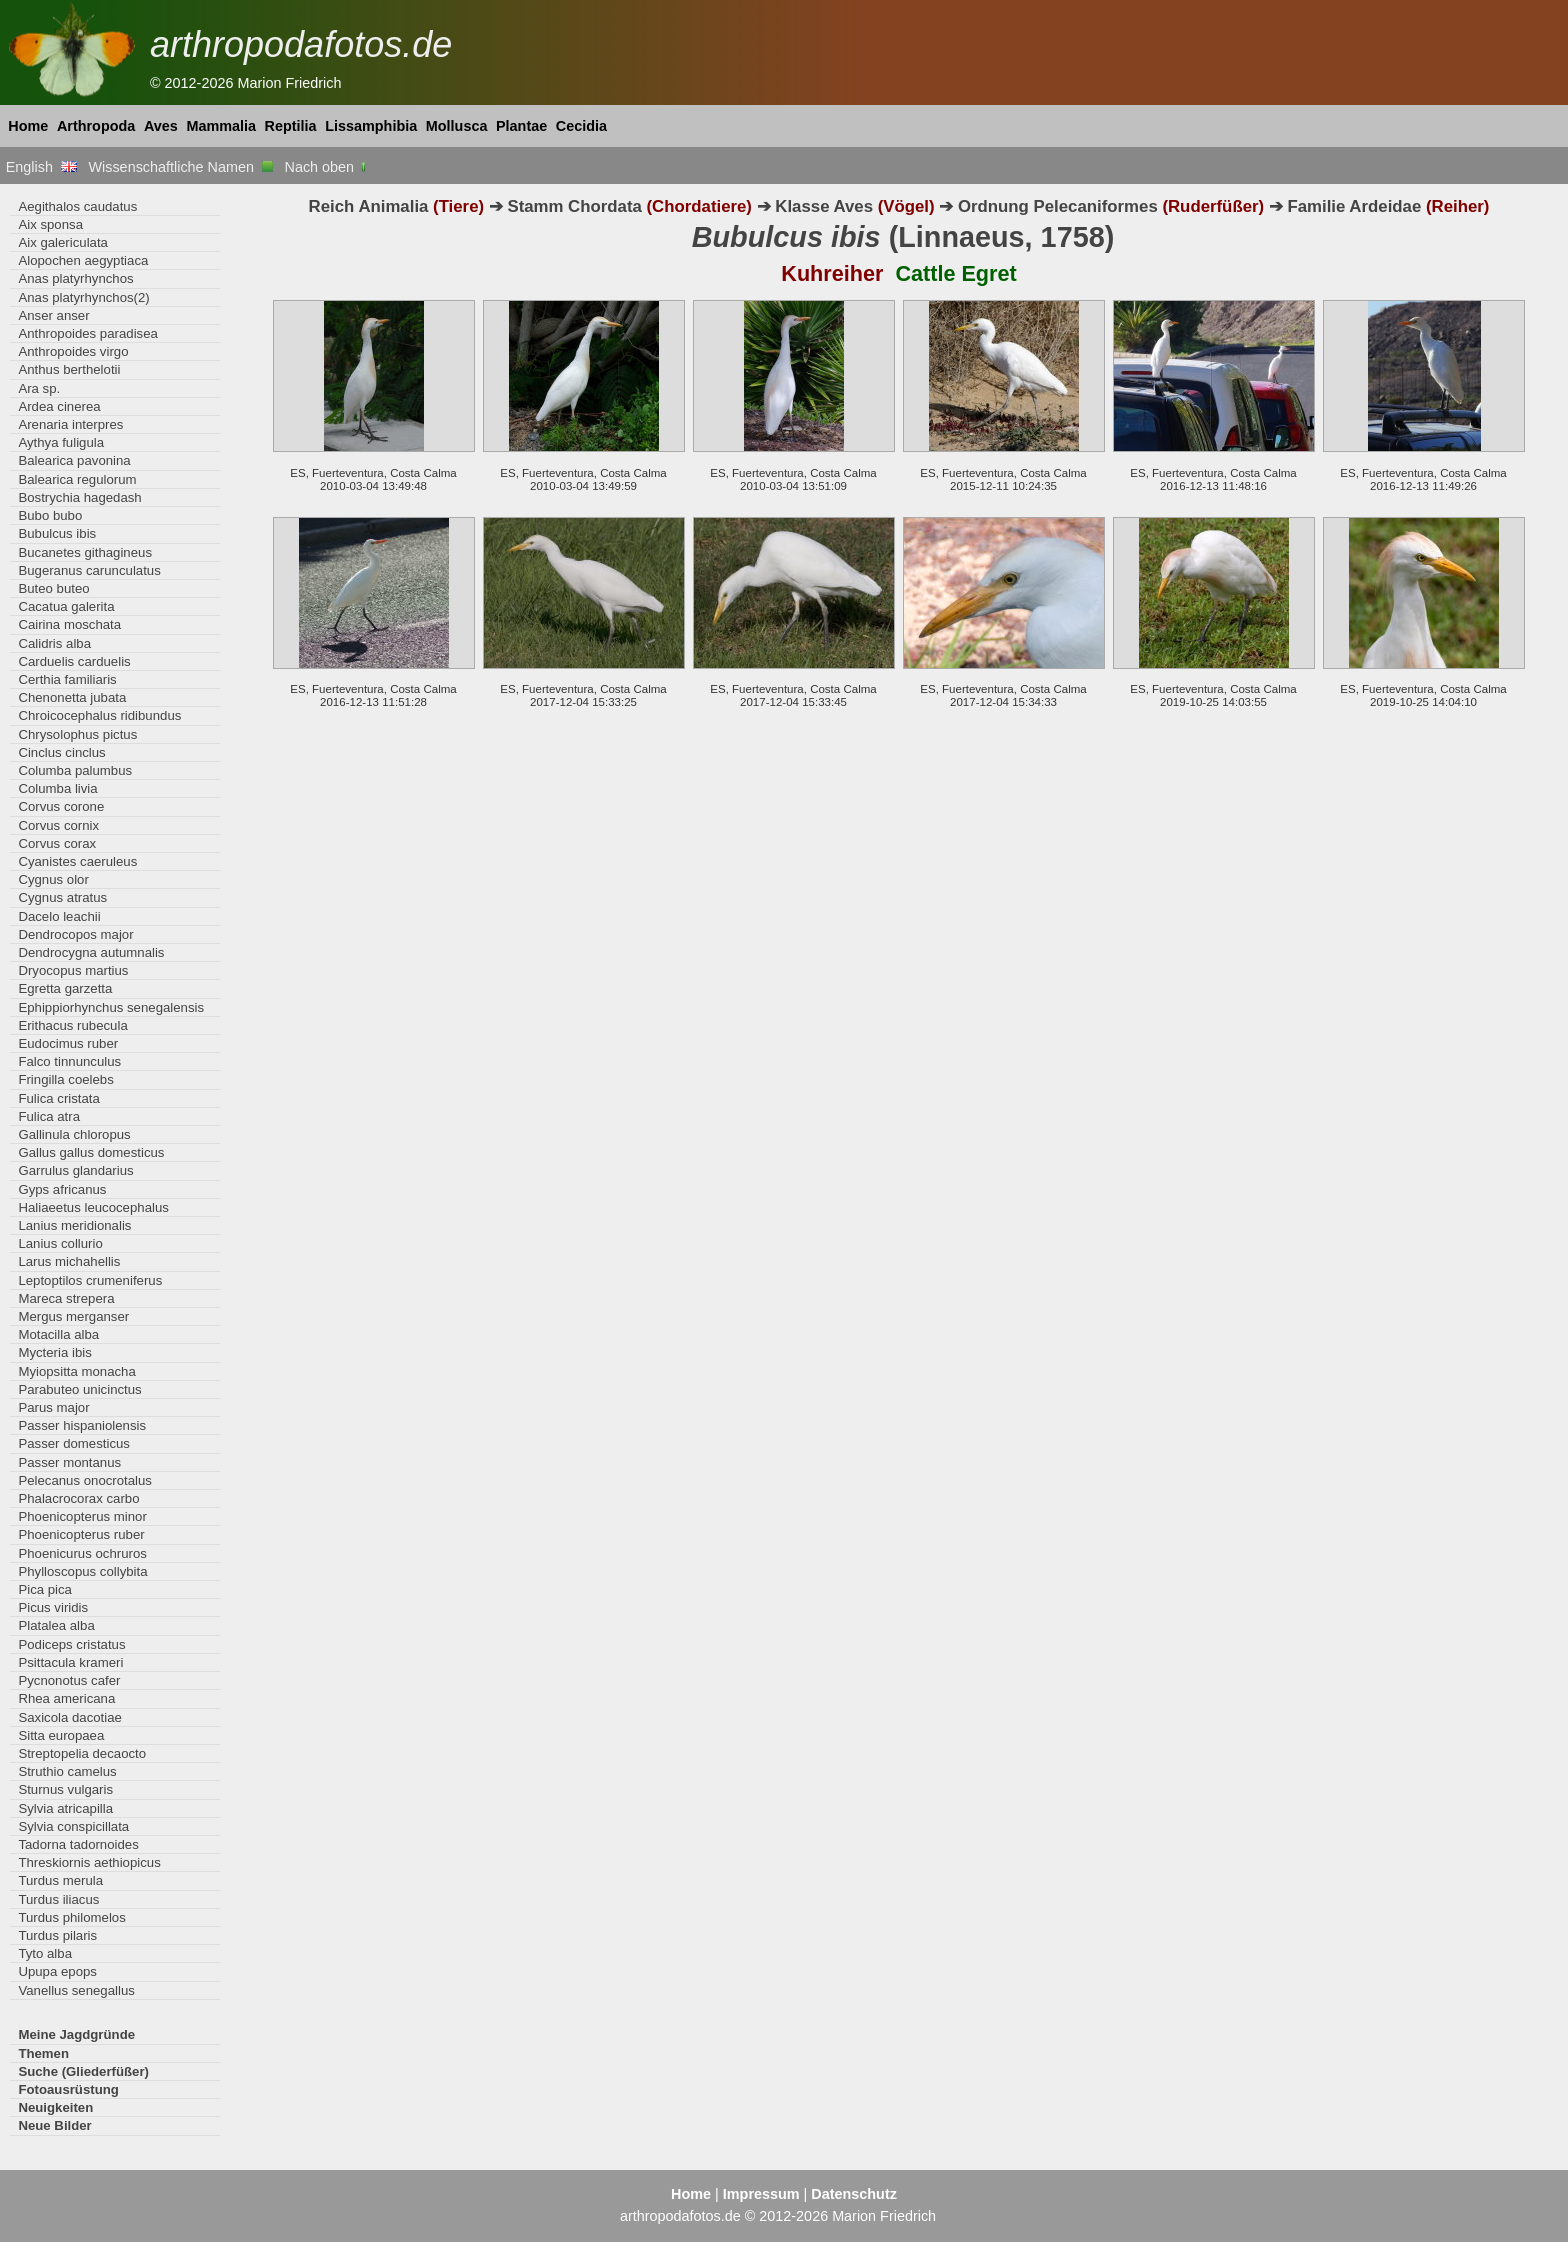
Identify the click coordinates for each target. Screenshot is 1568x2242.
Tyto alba (45, 1953)
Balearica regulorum (77, 479)
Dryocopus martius (73, 970)
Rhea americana (66, 1698)
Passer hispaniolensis (82, 1425)
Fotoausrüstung (68, 2089)
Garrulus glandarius (75, 1170)
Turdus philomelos (71, 1917)
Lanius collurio (60, 1243)
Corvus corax (57, 843)
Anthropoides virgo (73, 351)
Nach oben (327, 167)
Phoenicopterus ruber (81, 1534)
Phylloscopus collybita (82, 1571)
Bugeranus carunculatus (89, 570)
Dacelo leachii (59, 916)
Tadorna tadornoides (78, 1844)
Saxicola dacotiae (70, 1717)
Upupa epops (57, 1971)
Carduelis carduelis (74, 661)
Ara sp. (39, 388)
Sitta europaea (61, 1735)
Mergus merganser (73, 1316)
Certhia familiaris (67, 679)
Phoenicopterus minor (82, 1516)
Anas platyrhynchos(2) (83, 297)
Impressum (761, 2194)
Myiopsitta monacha (76, 1371)
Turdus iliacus (58, 1899)
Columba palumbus (75, 770)
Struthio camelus (67, 1771)
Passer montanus (69, 1462)
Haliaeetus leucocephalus (93, 1207)
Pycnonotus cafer (69, 1680)
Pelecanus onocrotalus (85, 1480)
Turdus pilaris (57, 1935)
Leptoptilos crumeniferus (90, 1280)
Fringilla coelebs (65, 1079)
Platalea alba (56, 1625)
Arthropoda (96, 126)
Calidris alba (54, 643)
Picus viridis (53, 1607)
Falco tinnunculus (69, 1061)
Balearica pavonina (74, 460)
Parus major (53, 1407)
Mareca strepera (66, 1298)
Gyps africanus (62, 1189)
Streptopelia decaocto (82, 1753)
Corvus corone (61, 806)
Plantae (521, 126)
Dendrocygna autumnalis (91, 952)
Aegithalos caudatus (77, 206)
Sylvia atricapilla (65, 1808)
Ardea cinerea (59, 406)
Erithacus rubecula (72, 1025)
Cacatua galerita (66, 606)
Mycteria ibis (54, 1352)
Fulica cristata (58, 1098)
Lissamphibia (371, 126)
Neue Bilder (54, 2125)
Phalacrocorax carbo (78, 1498)
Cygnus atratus (62, 897)
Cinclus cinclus (61, 752)
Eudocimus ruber (68, 1043)
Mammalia (221, 126)
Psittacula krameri (70, 1662)
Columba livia (57, 788)
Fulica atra (49, 1116)
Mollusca (457, 126)
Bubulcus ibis (57, 533)
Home (28, 126)
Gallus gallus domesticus (91, 1152)
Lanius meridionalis (74, 1225)
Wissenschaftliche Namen (180, 167)
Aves (161, 126)
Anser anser (53, 315)
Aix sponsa (50, 224)
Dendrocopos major (75, 934)
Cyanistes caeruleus (77, 861)
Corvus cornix (58, 825)
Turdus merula (60, 1880)
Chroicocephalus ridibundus (99, 715)
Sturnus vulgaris (65, 1789)
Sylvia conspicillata (73, 1826)
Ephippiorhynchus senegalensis (111, 1007)
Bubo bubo (50, 515)
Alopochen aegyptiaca (83, 260)
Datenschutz (854, 2194)
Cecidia (581, 126)
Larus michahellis (69, 1261)
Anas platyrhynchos (75, 278)
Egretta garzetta (65, 988)
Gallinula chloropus (74, 1134)
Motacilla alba (58, 1334)
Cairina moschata (69, 624)
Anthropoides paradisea (87, 333)
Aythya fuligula (61, 442)
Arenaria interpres (70, 424)
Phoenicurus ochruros (82, 1553)
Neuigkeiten (55, 2107)
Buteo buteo (53, 588)
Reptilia (291, 126)
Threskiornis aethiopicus (89, 1862)
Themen (43, 2053)
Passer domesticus (74, 1443)
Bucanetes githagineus (85, 552)
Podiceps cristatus (71, 1644)
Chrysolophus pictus (77, 734)
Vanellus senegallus (76, 1990)
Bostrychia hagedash (79, 497)
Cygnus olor (53, 879)
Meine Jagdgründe (76, 2034)
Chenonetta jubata (72, 697)
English (41, 167)
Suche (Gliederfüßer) (83, 2071)
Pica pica (45, 1589)
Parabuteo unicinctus (79, 1389)
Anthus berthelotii (69, 369)
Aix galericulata (63, 242)
